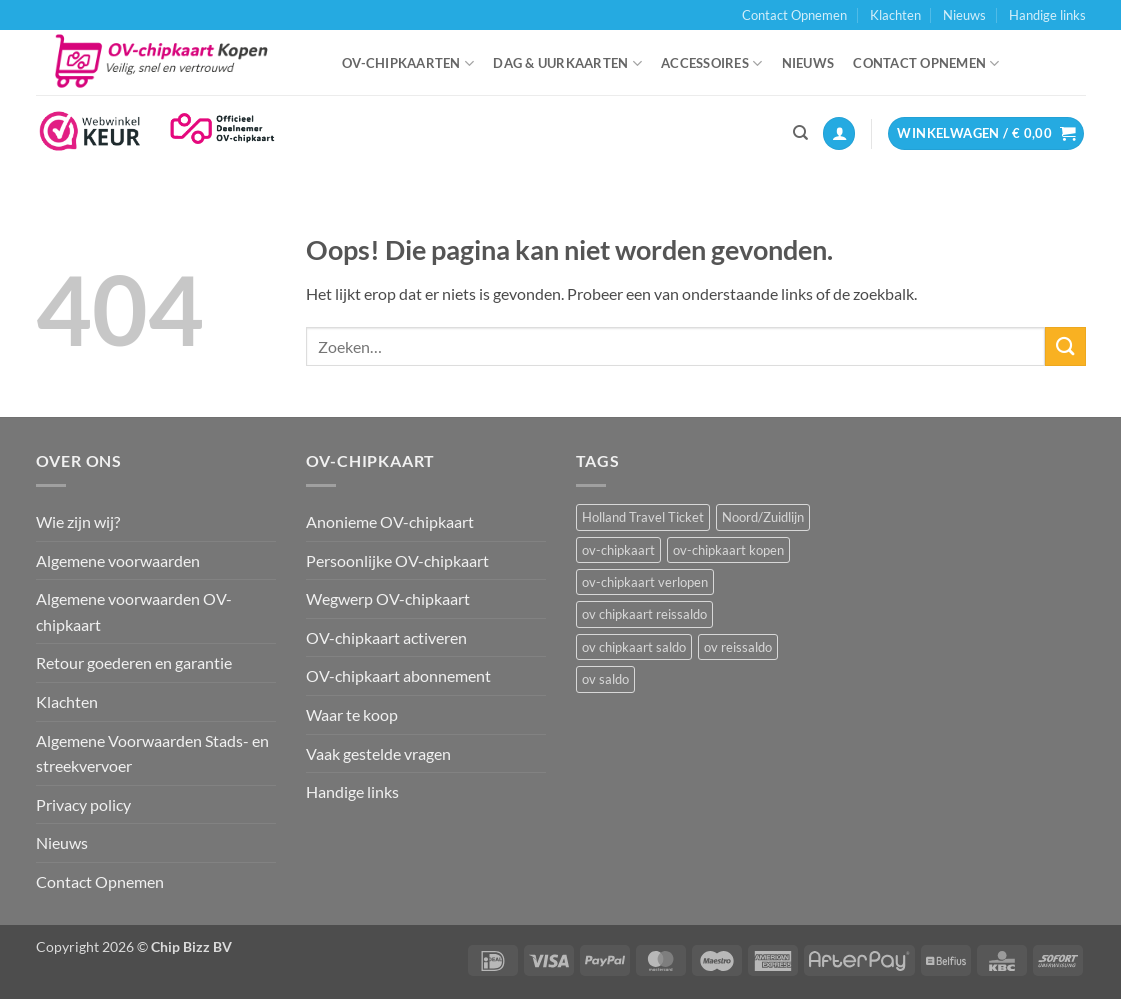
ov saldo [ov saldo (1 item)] (605, 679)
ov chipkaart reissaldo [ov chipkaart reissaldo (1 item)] (644, 614)
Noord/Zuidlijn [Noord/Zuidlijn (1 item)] (763, 517)
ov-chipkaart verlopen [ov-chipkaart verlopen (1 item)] (645, 582)
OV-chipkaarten (408, 63)
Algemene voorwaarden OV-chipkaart (134, 611)
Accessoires (711, 63)
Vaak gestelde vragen (378, 753)
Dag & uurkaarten (567, 63)
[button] (839, 133)
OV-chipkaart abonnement (398, 675)
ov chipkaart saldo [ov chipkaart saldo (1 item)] (634, 647)
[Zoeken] (800, 133)
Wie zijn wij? (78, 521)
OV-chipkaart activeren (386, 637)
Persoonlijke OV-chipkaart (397, 560)
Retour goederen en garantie (134, 662)
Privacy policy (83, 804)
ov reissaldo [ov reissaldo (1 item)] (738, 647)
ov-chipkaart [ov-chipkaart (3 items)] (618, 550)
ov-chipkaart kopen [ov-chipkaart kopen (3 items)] (728, 550)
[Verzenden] (1065, 346)
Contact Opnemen (794, 15)
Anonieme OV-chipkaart (390, 521)
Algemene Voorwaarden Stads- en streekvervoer (152, 753)
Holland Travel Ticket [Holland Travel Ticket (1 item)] (643, 517)
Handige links (1047, 15)
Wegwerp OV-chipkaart (388, 598)
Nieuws (964, 15)
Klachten (895, 15)
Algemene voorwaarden (118, 560)
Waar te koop (352, 714)
